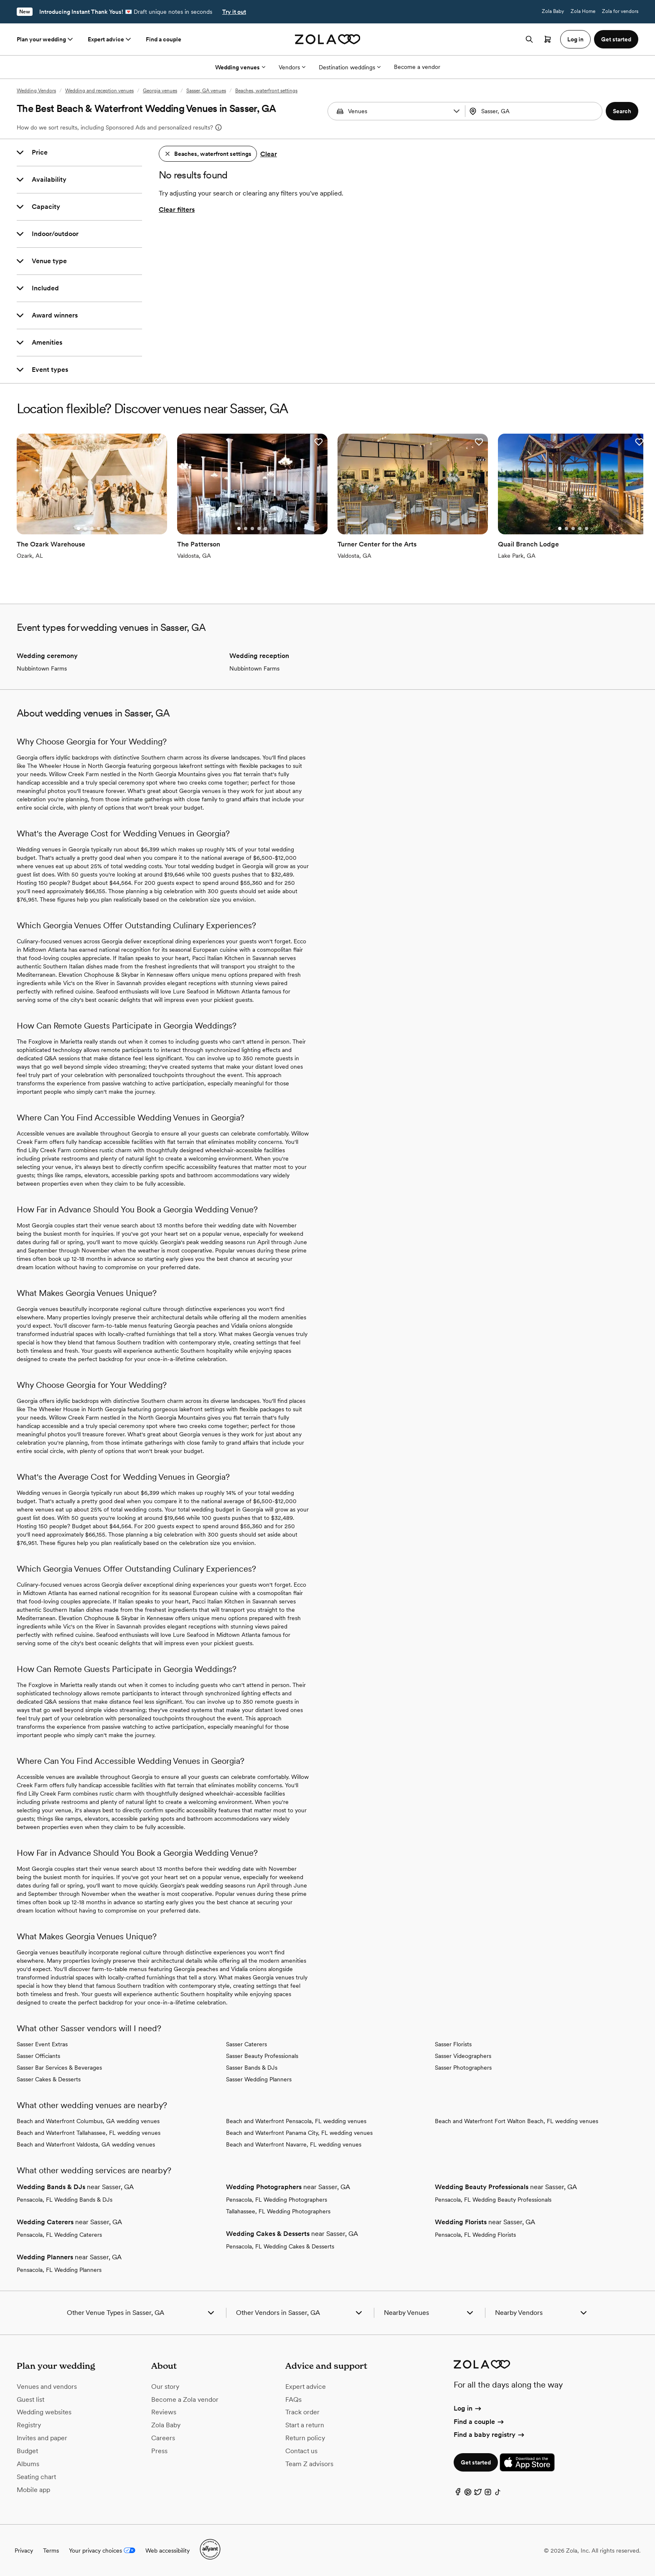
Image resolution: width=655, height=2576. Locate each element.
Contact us (301, 2451)
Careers (163, 2438)
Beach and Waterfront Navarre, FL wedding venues (293, 2144)
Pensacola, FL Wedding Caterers (59, 2234)
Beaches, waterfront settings (266, 91)
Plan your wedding (45, 39)
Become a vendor (417, 67)
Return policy (305, 2438)
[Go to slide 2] (85, 528)
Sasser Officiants (38, 2056)
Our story (165, 2387)
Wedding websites (44, 2412)
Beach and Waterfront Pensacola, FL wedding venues (296, 2121)
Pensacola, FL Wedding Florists (475, 2234)
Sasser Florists (453, 2044)
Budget (27, 2451)
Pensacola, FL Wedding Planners (59, 2269)
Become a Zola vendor (184, 2399)
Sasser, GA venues (206, 91)
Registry (29, 2425)
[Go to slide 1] (78, 528)
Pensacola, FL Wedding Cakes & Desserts (280, 2246)
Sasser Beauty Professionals (262, 2056)
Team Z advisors (309, 2464)
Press (159, 2451)
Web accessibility (167, 2550)
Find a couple (163, 39)
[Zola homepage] (328, 39)
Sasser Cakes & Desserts (49, 2079)
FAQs (293, 2399)
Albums (28, 2464)
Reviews (163, 2412)
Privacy (24, 2550)
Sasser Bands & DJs (251, 2067)
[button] (457, 111)
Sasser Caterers (246, 2044)
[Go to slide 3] (92, 528)
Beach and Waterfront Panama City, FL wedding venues (299, 2132)
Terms (51, 2550)
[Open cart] (547, 39)
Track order (302, 2412)
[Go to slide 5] (105, 528)
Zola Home (583, 11)
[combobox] (534, 111)
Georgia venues (160, 91)
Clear (268, 154)
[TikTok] (498, 2494)
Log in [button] (575, 39)
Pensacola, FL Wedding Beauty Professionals (493, 2199)
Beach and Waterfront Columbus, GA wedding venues (88, 2121)
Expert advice (110, 39)
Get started (476, 2462)
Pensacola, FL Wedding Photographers (276, 2199)
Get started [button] (616, 39)
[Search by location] (532, 111)
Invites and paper (42, 2438)
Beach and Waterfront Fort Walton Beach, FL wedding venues (516, 2121)
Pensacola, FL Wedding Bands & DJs (64, 2199)
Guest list (30, 2399)
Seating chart (36, 2477)
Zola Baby (553, 11)
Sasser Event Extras (42, 2044)
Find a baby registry (490, 2435)
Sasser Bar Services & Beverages (59, 2067)
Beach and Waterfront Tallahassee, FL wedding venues (88, 2132)
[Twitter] (478, 2494)
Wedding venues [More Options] (240, 67)
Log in (468, 2408)
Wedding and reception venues (99, 91)
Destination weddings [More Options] (350, 67)
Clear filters (177, 209)
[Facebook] (458, 2494)
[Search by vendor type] (397, 111)
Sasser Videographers (463, 2056)
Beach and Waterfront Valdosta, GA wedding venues (86, 2144)
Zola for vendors (620, 11)
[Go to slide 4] (98, 528)
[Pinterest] (468, 2494)
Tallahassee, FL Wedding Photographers (278, 2211)
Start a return (304, 2425)
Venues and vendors (47, 2387)
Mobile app (33, 2490)
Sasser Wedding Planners (259, 2079)
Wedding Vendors (36, 91)
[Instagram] (488, 2494)
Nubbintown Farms (42, 668)
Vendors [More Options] (292, 67)
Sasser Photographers (463, 2067)
